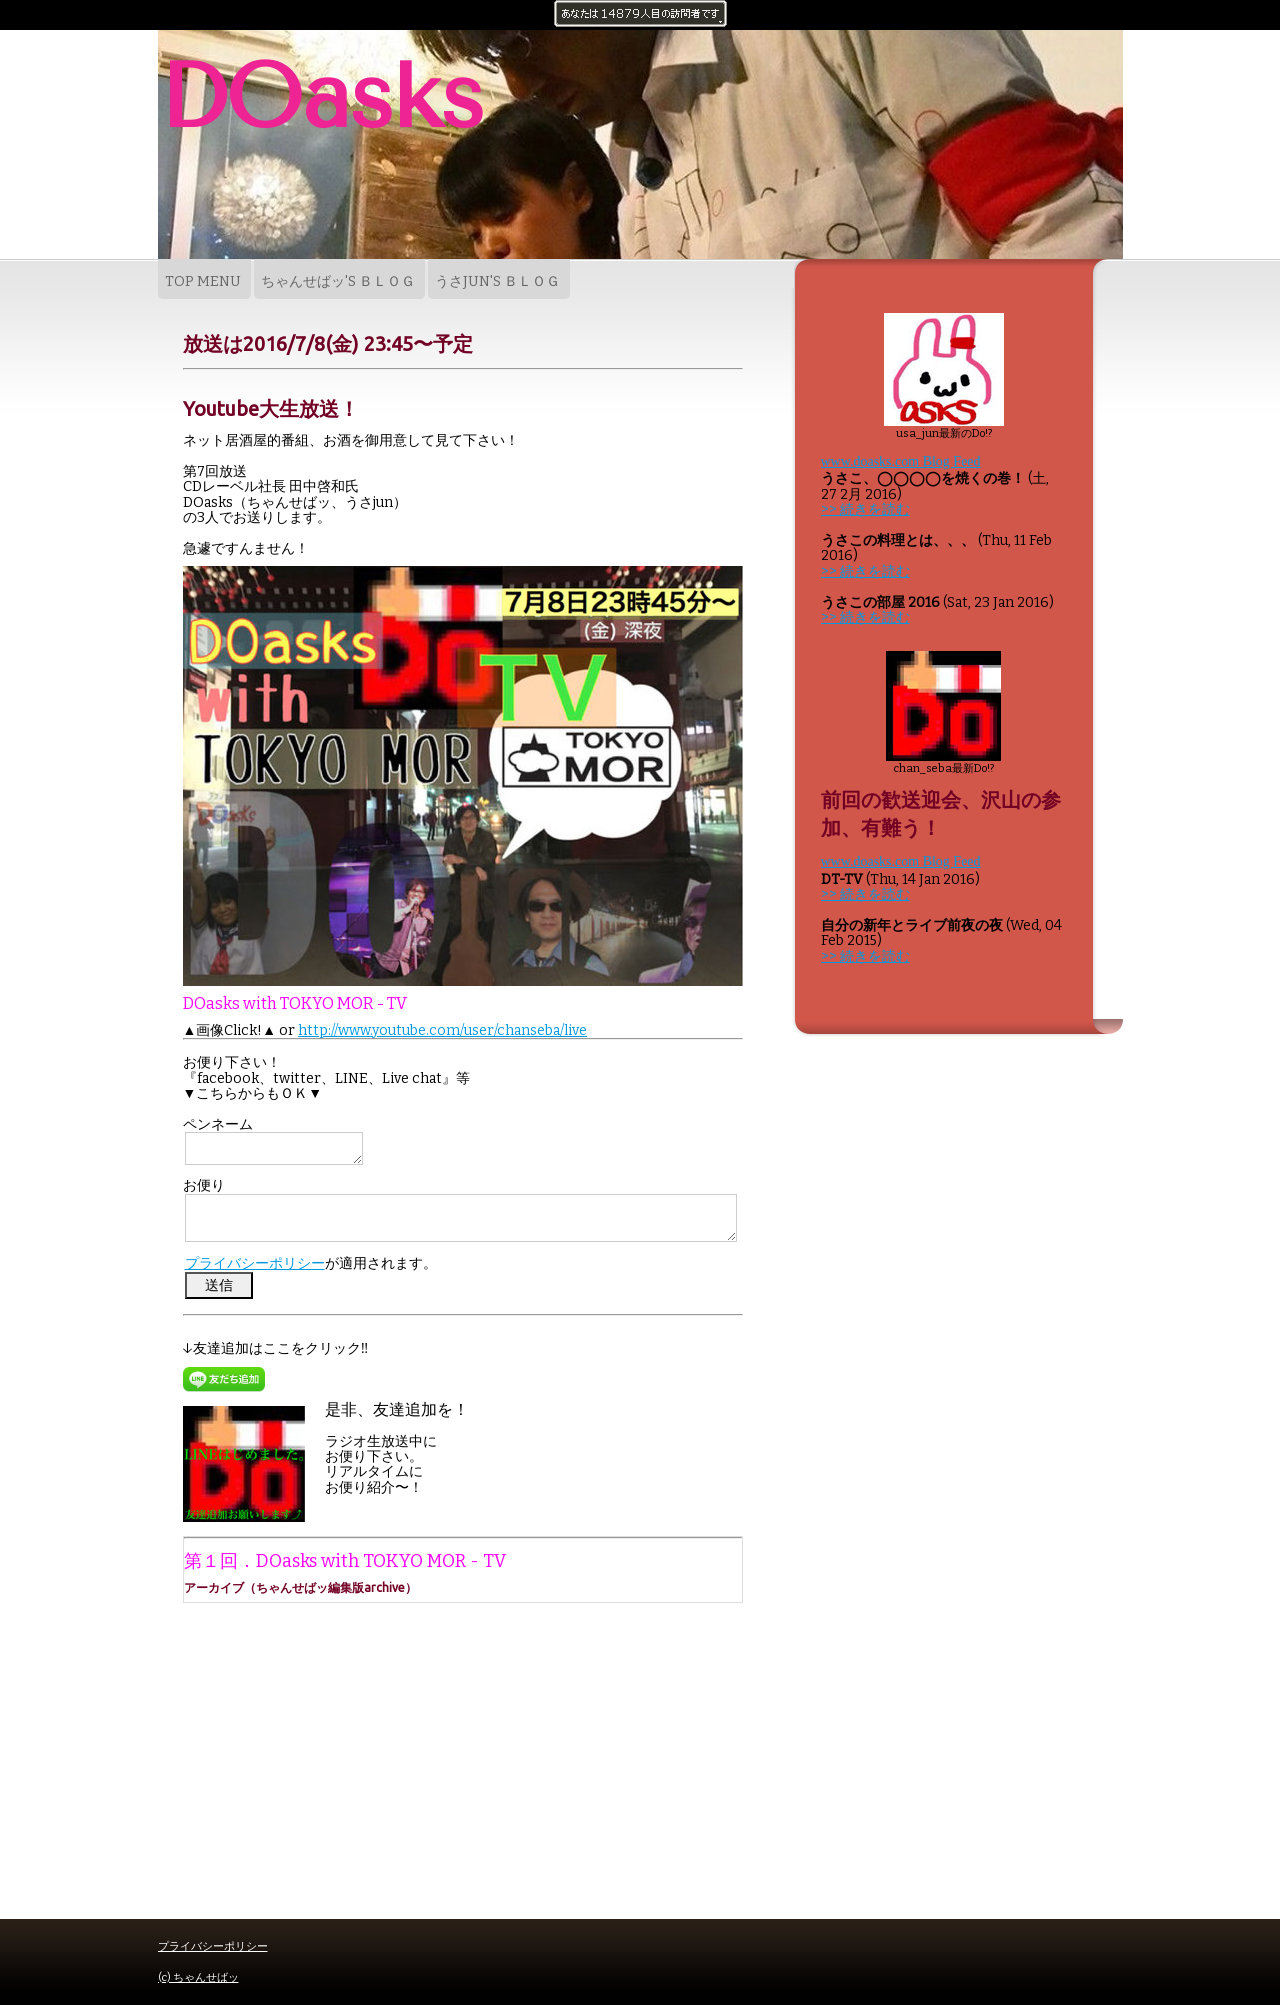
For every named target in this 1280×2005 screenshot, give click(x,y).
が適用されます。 (311, 1263)
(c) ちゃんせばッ (198, 1977)
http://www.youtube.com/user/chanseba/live (442, 1030)
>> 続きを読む (865, 509)
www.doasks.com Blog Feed (901, 461)
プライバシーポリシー (255, 1263)
